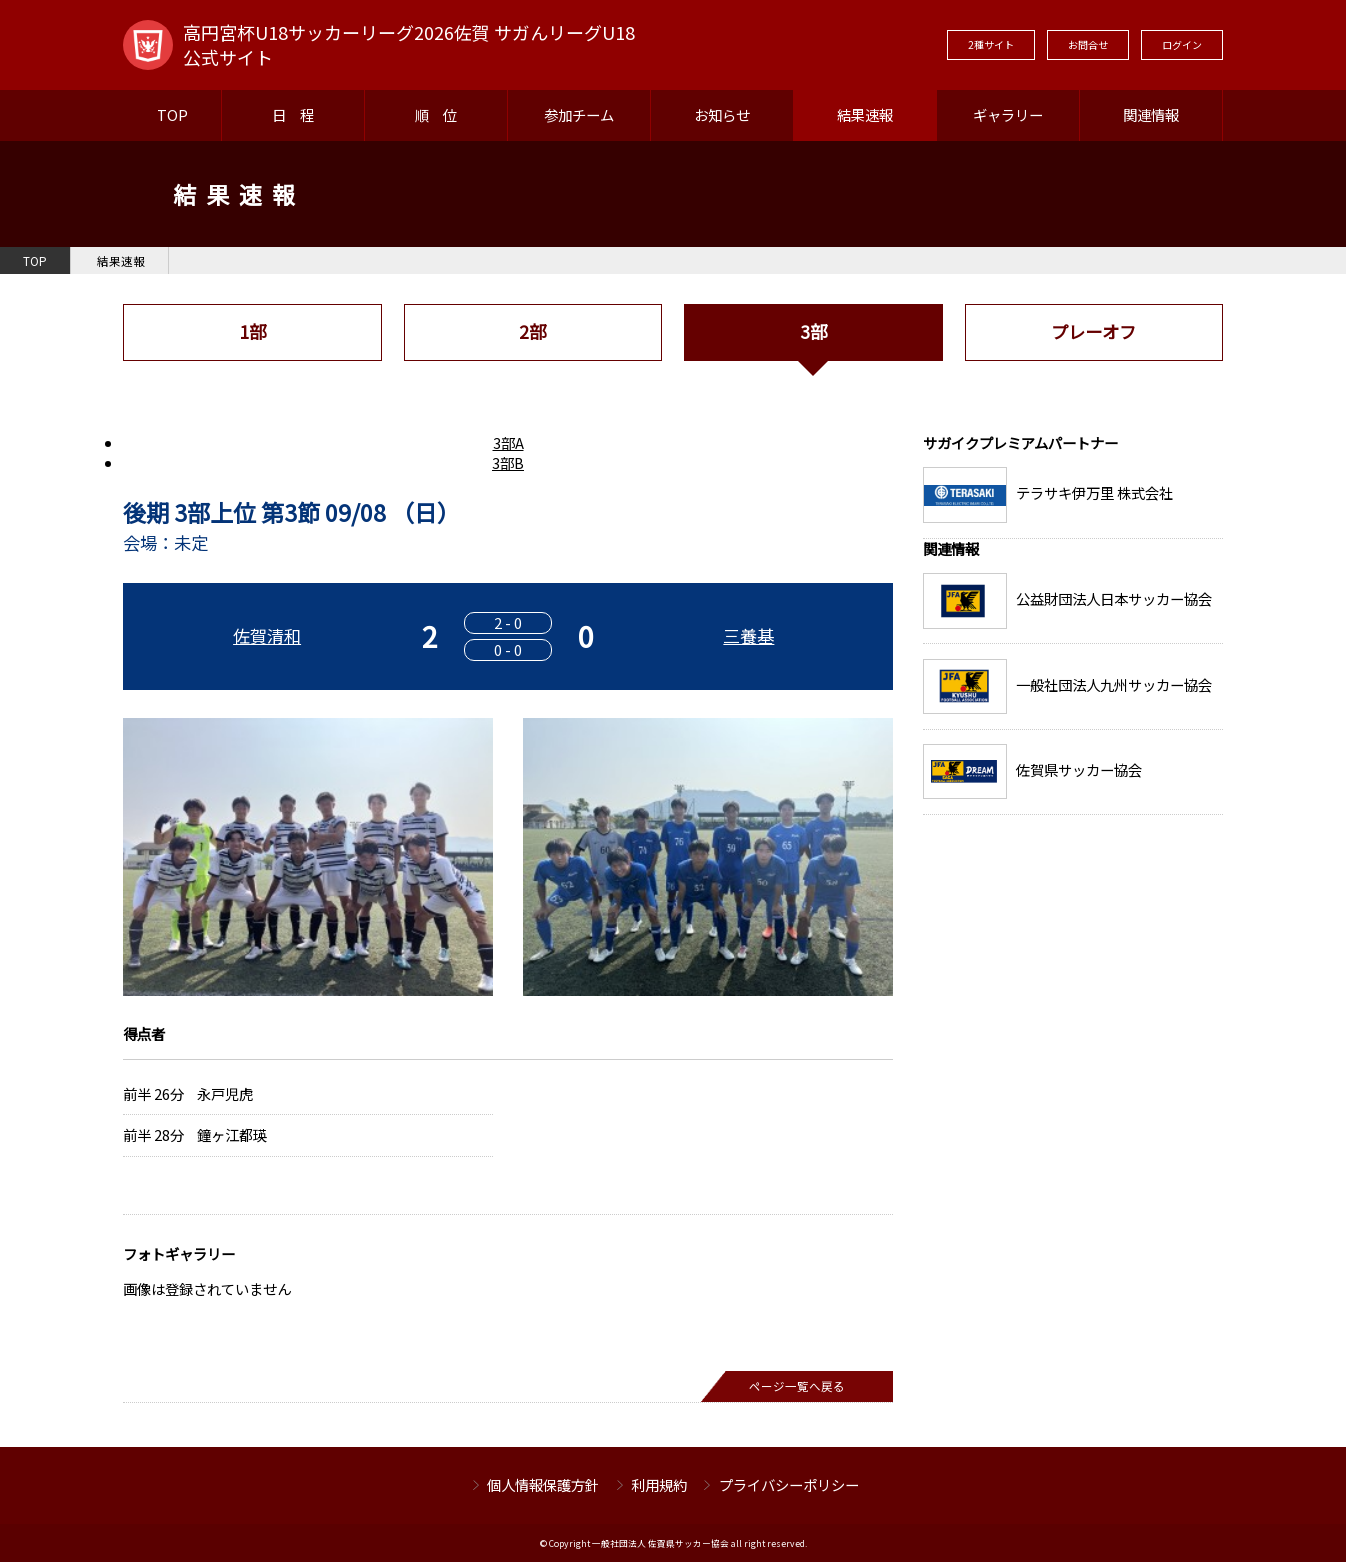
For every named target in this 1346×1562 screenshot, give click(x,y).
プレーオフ (1093, 331)
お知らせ (722, 114)
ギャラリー (1008, 114)
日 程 (293, 114)
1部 (252, 331)
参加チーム (579, 114)
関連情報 (1151, 114)
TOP (172, 114)
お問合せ (1088, 44)
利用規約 (659, 1484)
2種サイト (991, 44)
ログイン (1182, 44)
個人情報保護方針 (543, 1484)
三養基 (748, 635)
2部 (532, 331)
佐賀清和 (267, 635)
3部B (508, 462)
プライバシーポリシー (789, 1484)
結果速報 (865, 114)
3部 (813, 331)
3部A (508, 442)
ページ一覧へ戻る (797, 1386)
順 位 (436, 114)
